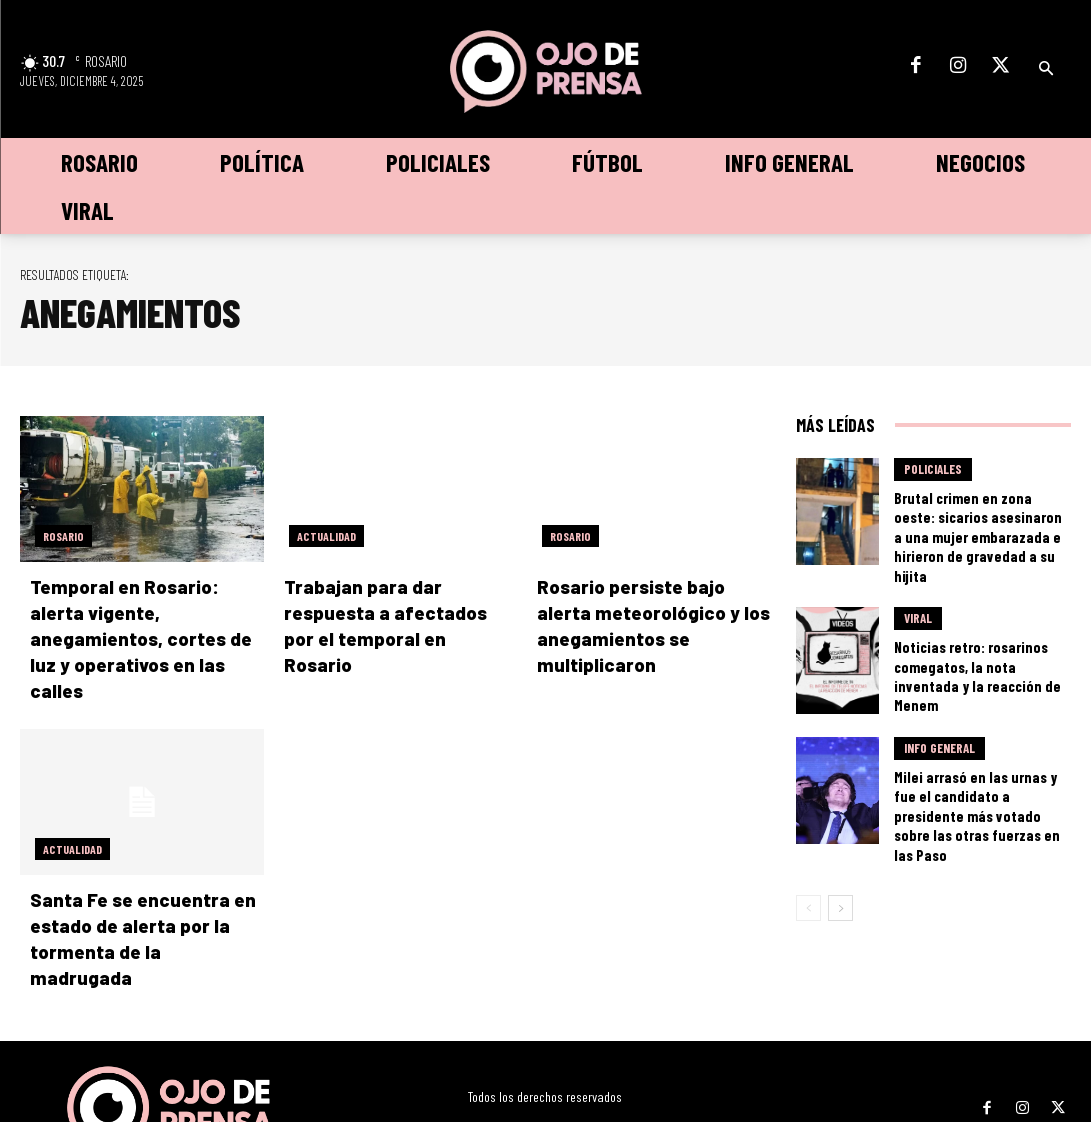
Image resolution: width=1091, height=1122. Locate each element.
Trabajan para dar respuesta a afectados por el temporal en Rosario (398, 611)
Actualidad (326, 536)
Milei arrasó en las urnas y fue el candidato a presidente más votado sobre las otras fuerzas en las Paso (979, 767)
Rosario (63, 536)
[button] (1046, 69)
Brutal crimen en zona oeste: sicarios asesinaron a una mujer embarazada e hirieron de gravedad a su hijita (979, 523)
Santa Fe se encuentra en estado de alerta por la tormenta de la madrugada (137, 894)
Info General (939, 725)
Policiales (933, 473)
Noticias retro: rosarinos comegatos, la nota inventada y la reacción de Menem (974, 645)
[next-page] (840, 846)
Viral (918, 603)
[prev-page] (808, 846)
